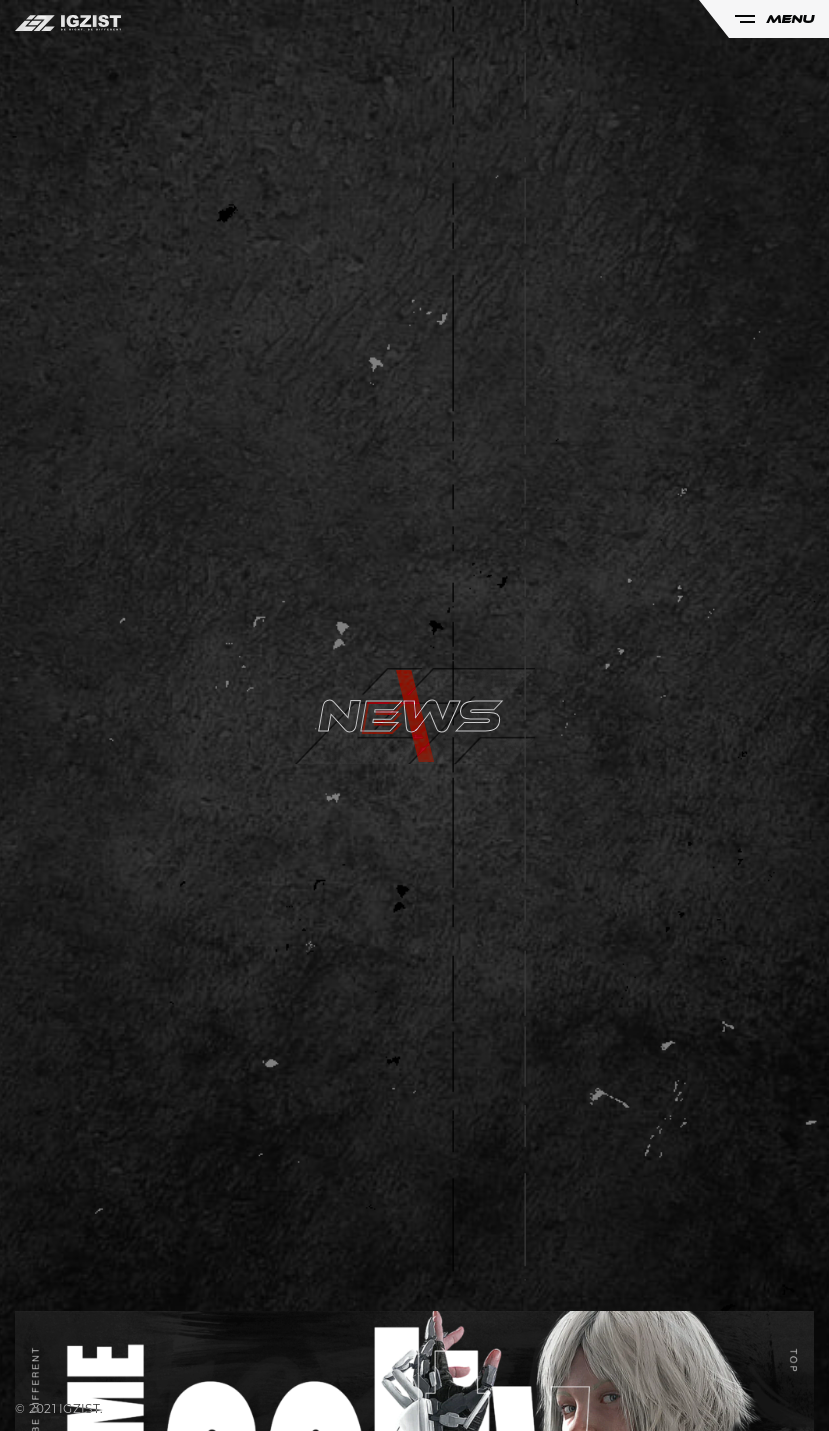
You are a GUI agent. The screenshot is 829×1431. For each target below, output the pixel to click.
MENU (774, 19)
